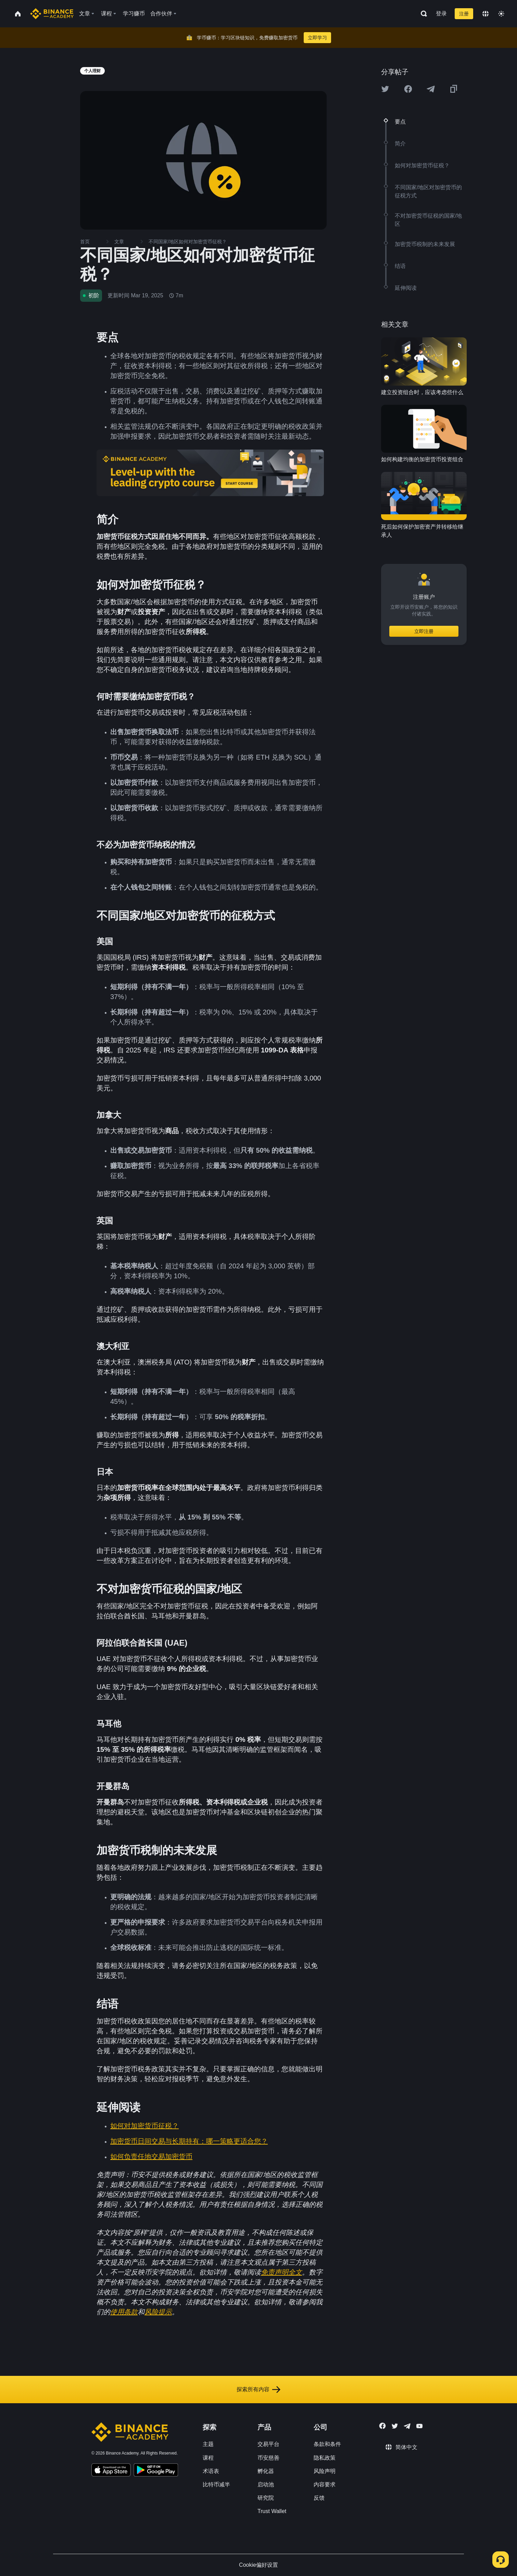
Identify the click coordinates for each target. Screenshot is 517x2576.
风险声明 (325, 2471)
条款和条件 (327, 2444)
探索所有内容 (258, 2389)
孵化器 (265, 2471)
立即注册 (423, 631)
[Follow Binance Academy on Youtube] (419, 2426)
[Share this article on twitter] (385, 89)
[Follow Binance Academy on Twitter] (394, 2426)
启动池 (265, 2484)
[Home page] (52, 13)
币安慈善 (268, 2458)
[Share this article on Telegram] (431, 89)
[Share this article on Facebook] (408, 89)
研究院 (265, 2498)
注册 (464, 13)
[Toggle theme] (501, 14)
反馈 (319, 2498)
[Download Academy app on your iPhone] (111, 2470)
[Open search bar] (422, 14)
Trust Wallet (271, 2511)
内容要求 (325, 2484)
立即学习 (317, 37)
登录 (441, 13)
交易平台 (268, 2444)
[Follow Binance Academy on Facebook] (382, 2425)
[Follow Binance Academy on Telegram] (407, 2426)
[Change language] (485, 14)
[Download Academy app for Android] (156, 2470)
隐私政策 (325, 2458)
